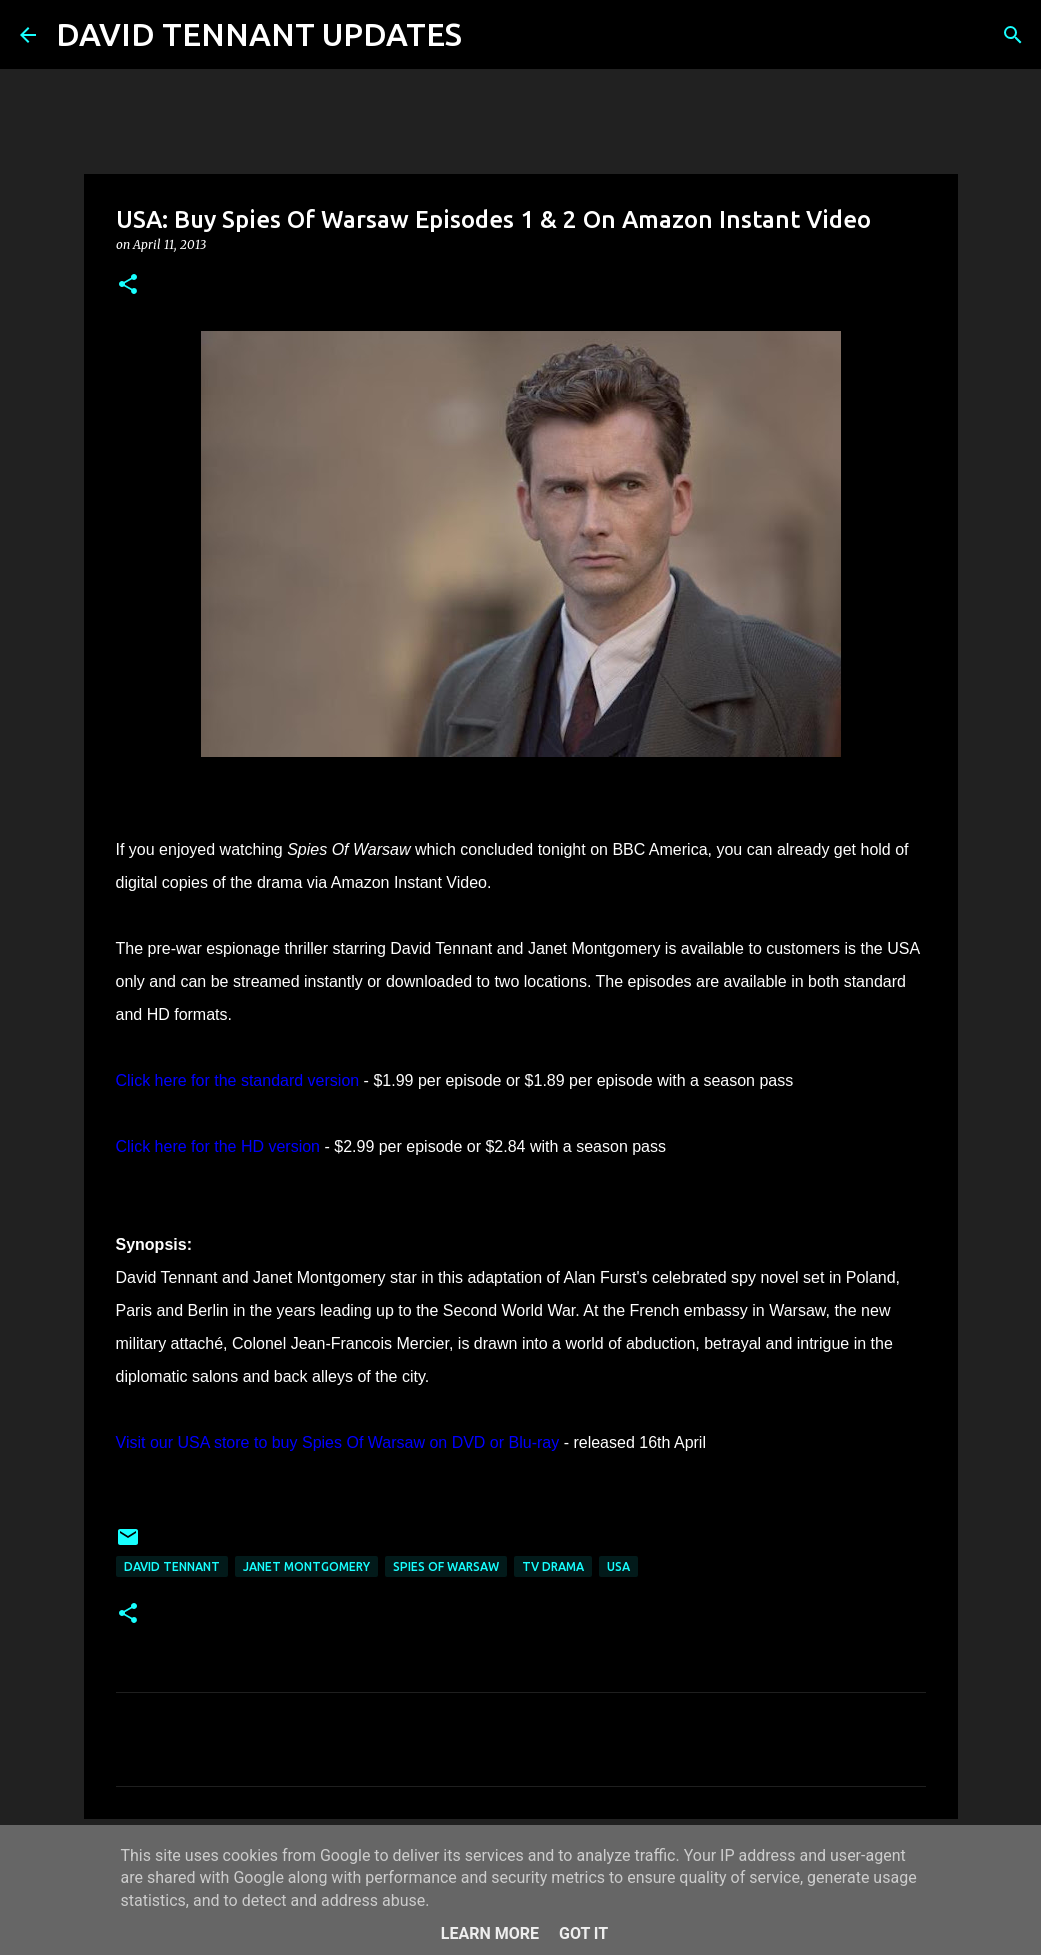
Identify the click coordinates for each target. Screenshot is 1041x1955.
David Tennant (172, 1566)
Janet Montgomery (306, 1566)
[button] (128, 285)
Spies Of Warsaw (446, 1566)
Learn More (490, 1933)
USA (618, 1566)
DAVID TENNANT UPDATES (259, 34)
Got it (583, 1933)
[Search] (490, 35)
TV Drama (553, 1566)
